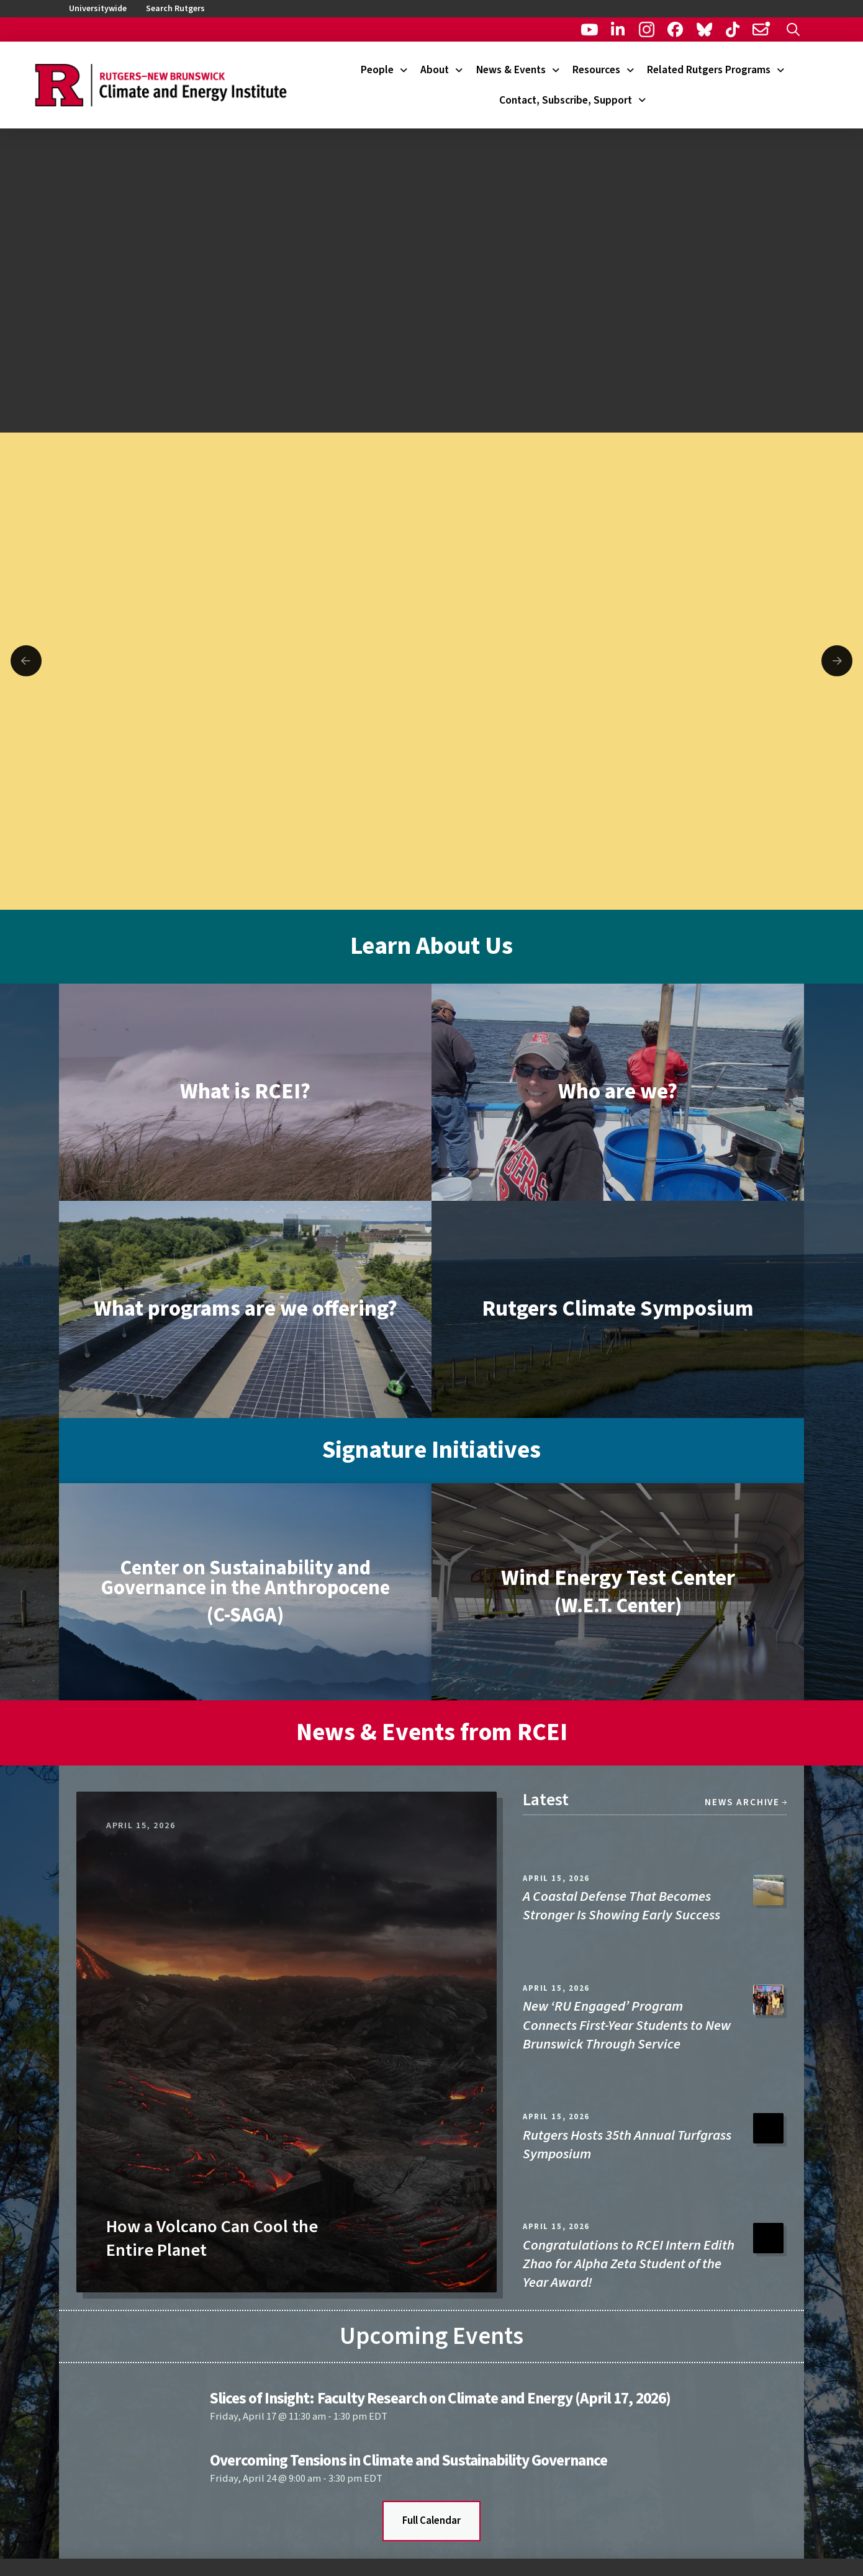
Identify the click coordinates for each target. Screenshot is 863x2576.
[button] (793, 29)
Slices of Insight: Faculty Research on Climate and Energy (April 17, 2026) (440, 2398)
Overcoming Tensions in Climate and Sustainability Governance (408, 2460)
